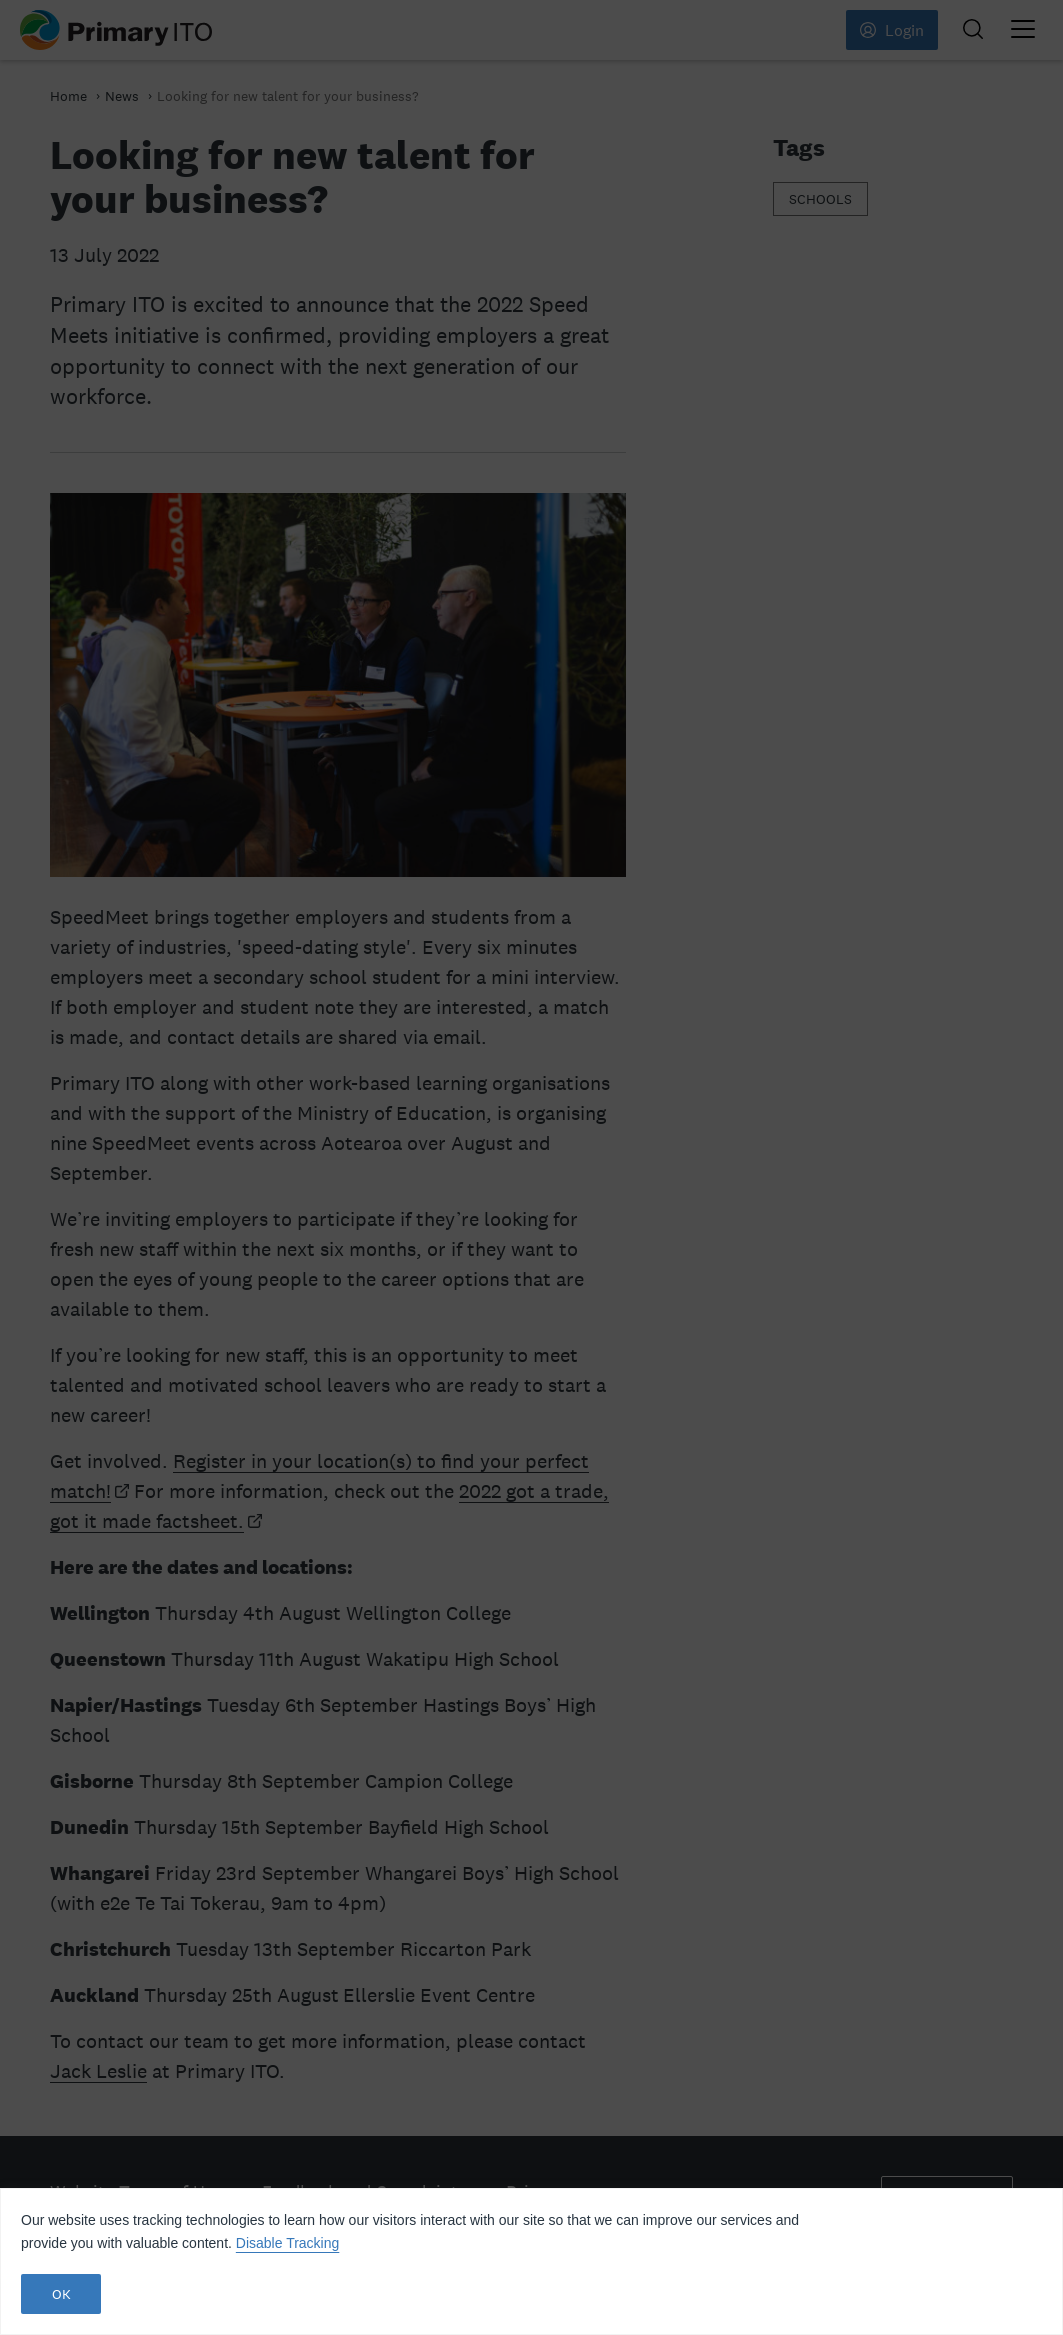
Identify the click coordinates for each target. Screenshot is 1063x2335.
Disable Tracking (288, 2243)
